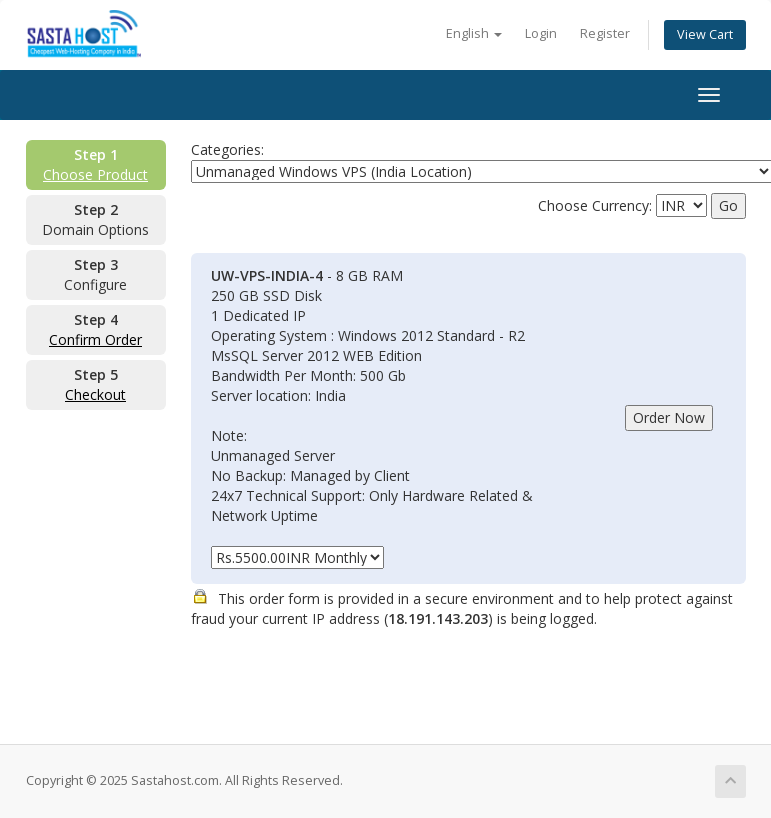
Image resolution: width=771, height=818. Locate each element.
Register (605, 33)
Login (541, 33)
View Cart (705, 34)
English (474, 33)
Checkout (95, 394)
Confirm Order (95, 339)
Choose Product (95, 174)
